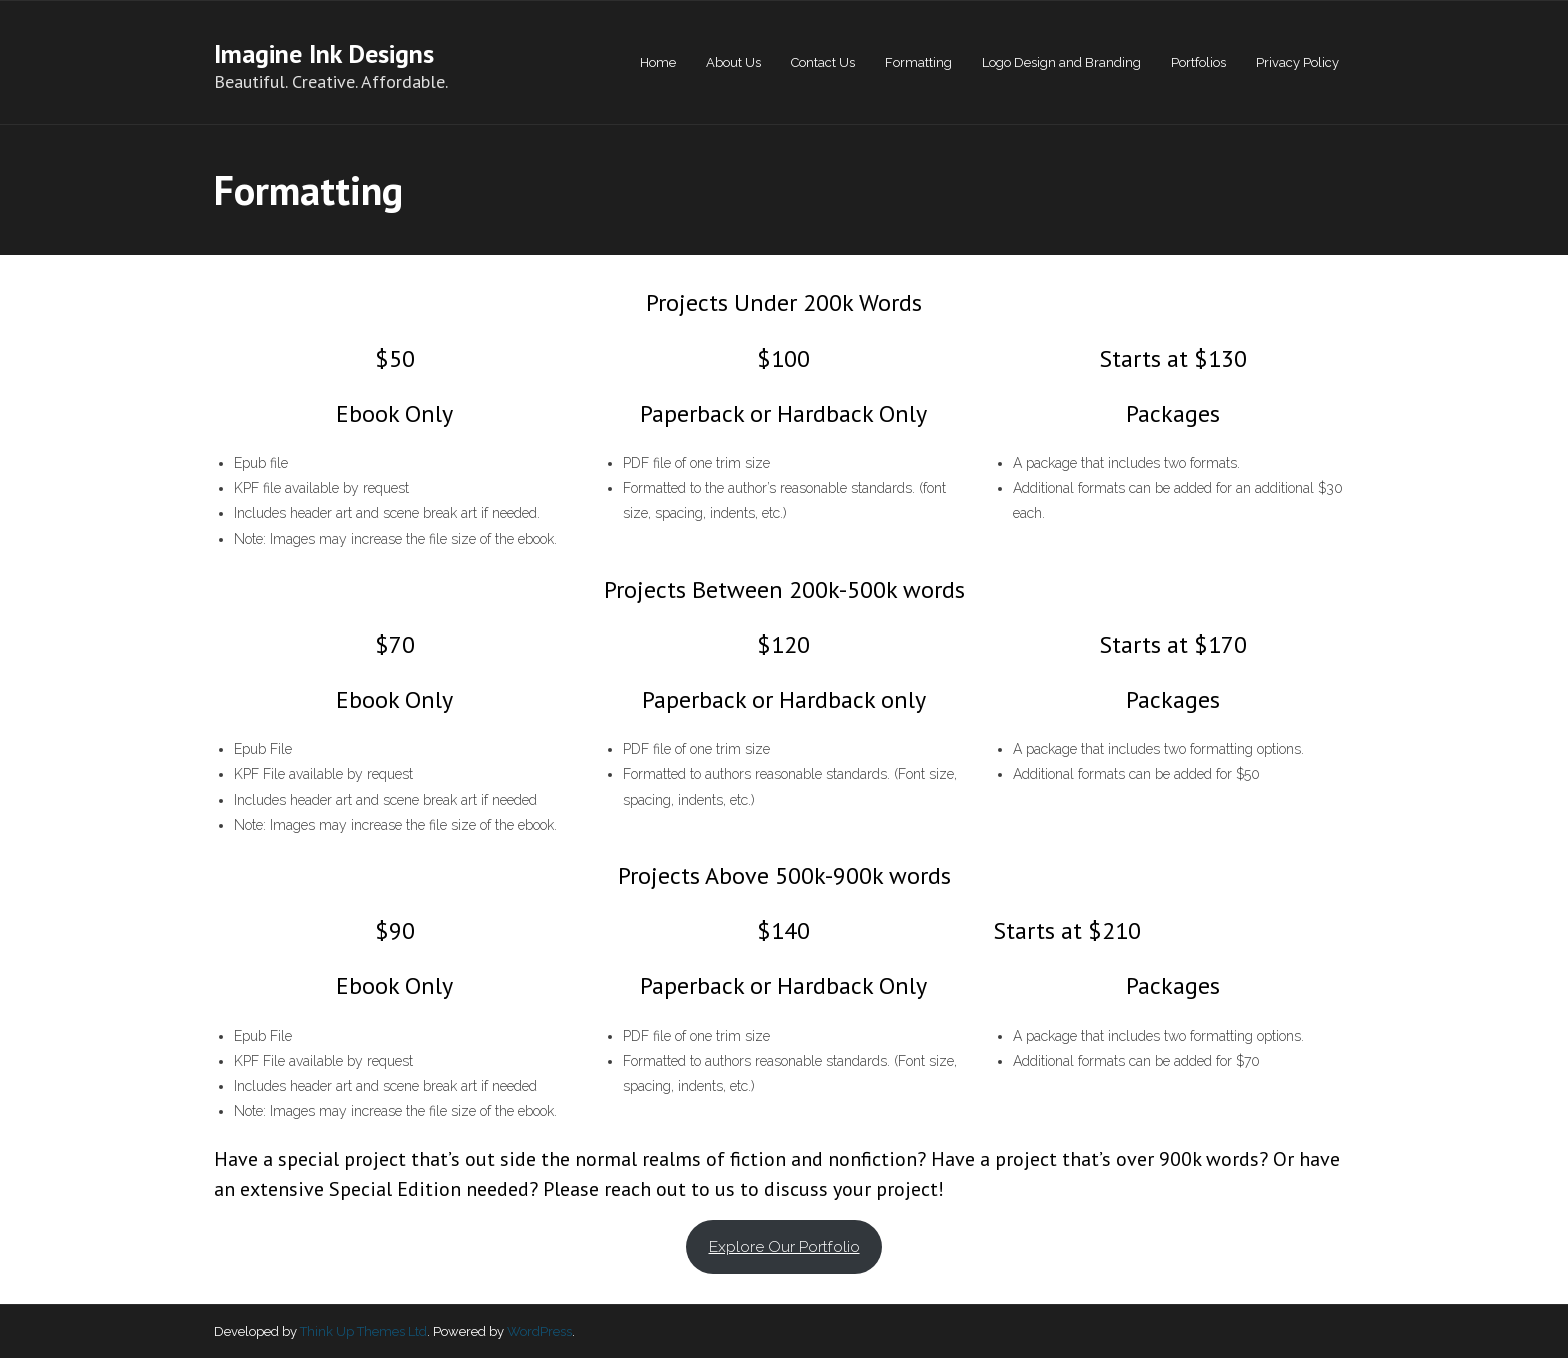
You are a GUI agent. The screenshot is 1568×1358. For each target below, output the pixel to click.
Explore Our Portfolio (784, 1246)
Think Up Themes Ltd (363, 1331)
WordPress (539, 1331)
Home (658, 62)
